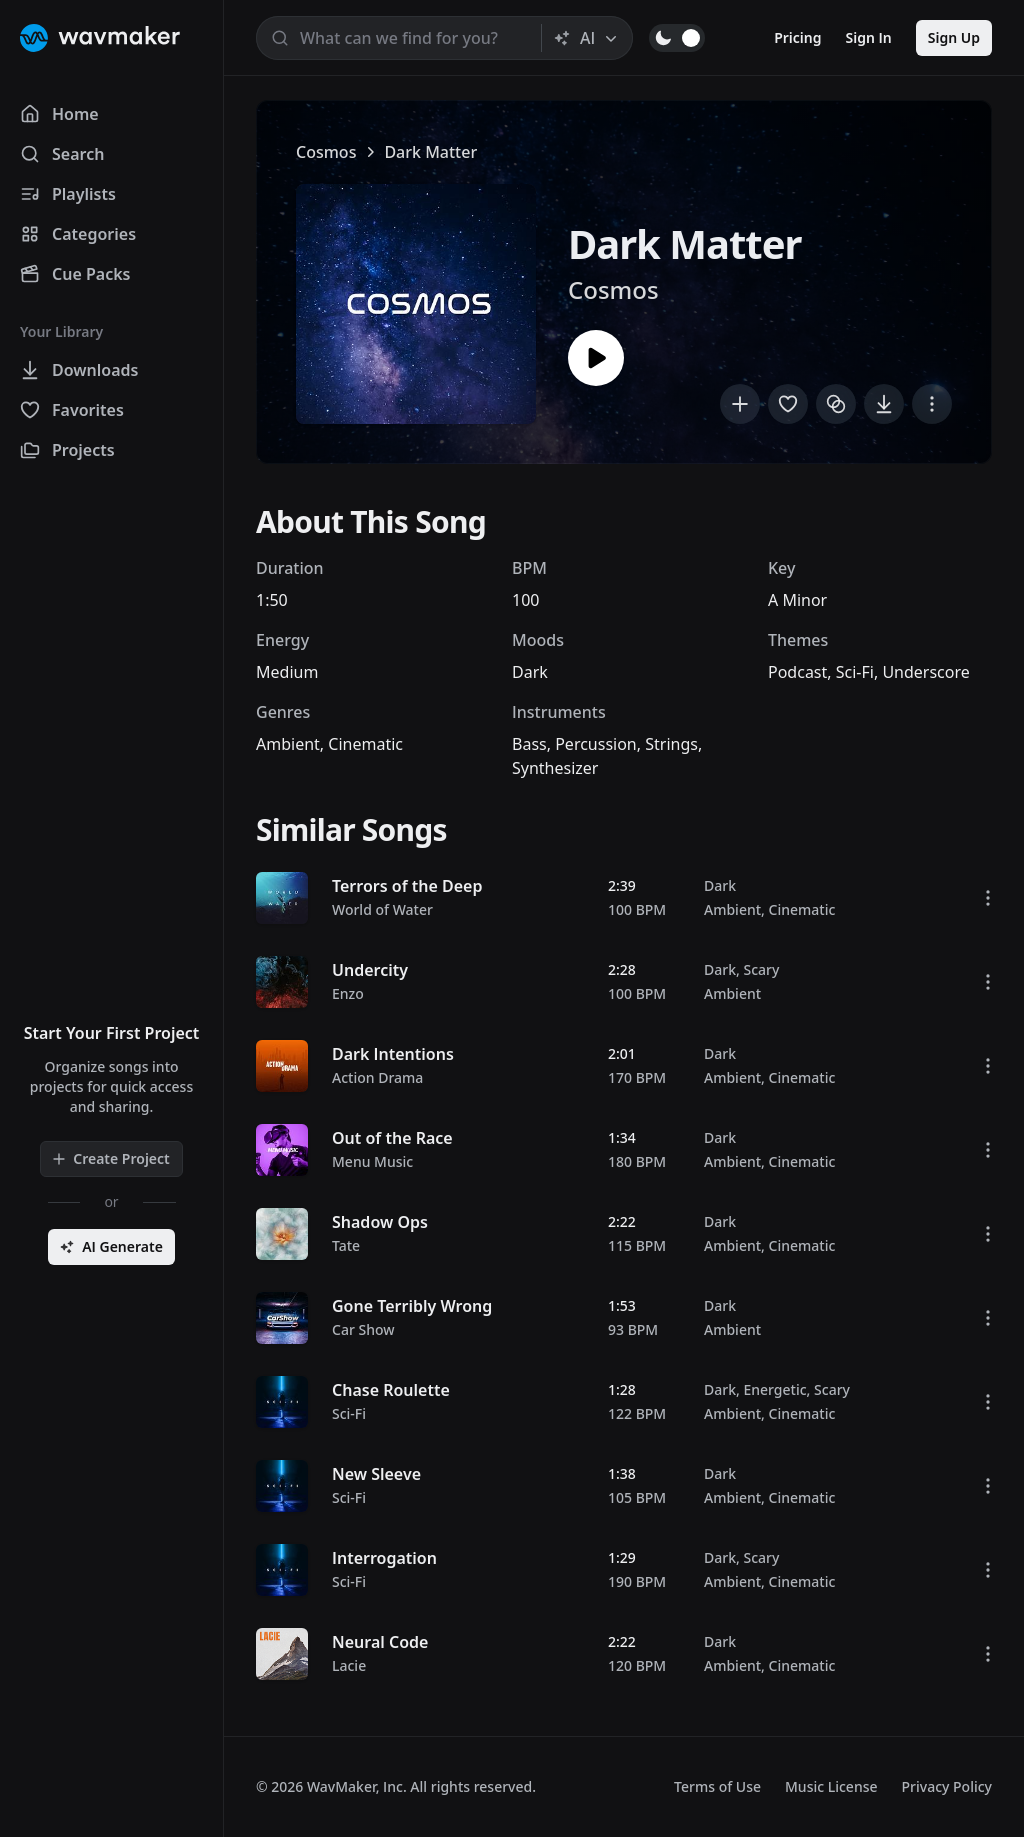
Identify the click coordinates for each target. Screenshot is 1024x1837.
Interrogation (384, 1558)
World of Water (382, 909)
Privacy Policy (947, 1786)
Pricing (797, 37)
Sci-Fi (855, 672)
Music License (831, 1786)
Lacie (349, 1665)
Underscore (925, 672)
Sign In (869, 37)
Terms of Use (717, 1786)
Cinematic (365, 744)
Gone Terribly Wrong (412, 1306)
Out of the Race (392, 1138)
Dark (530, 672)
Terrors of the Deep (407, 886)
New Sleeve (376, 1474)
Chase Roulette (391, 1390)
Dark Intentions (393, 1054)
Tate (346, 1245)
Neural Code (380, 1642)
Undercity (370, 970)
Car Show (363, 1329)
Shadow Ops (380, 1222)
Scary (761, 969)
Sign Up (954, 37)
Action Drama (377, 1077)
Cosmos (326, 152)
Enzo (348, 993)
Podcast (797, 672)
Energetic (774, 1389)
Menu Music (372, 1161)
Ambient (288, 744)
